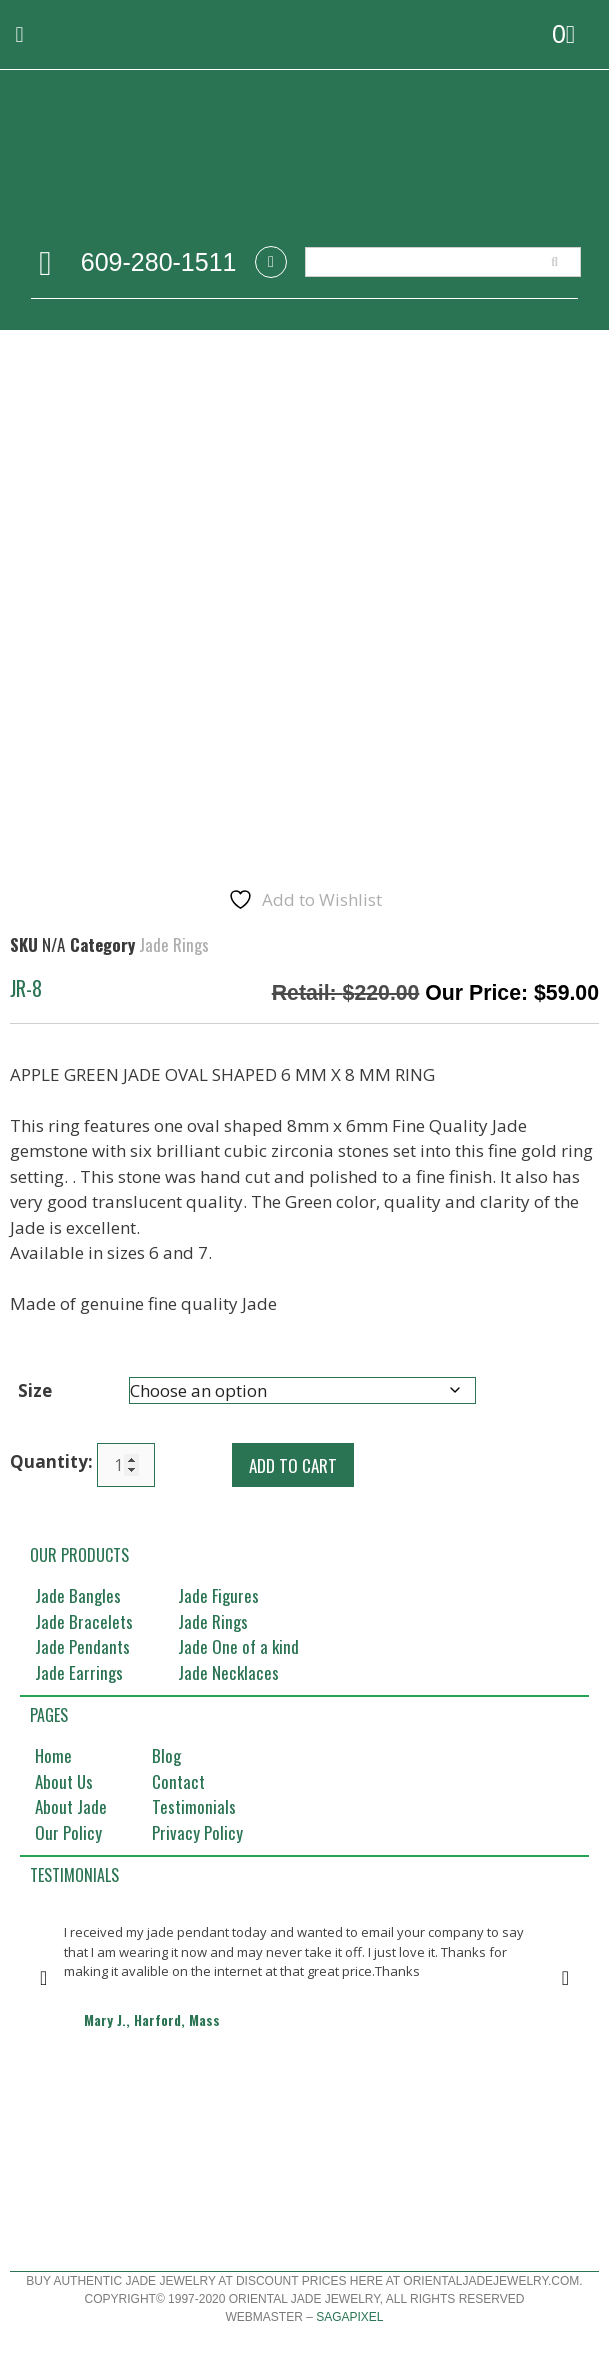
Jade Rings (174, 944)
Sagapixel (349, 2317)
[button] (19, 34)
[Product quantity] (126, 1465)
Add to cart (293, 1465)
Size (35, 1390)
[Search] (555, 262)
